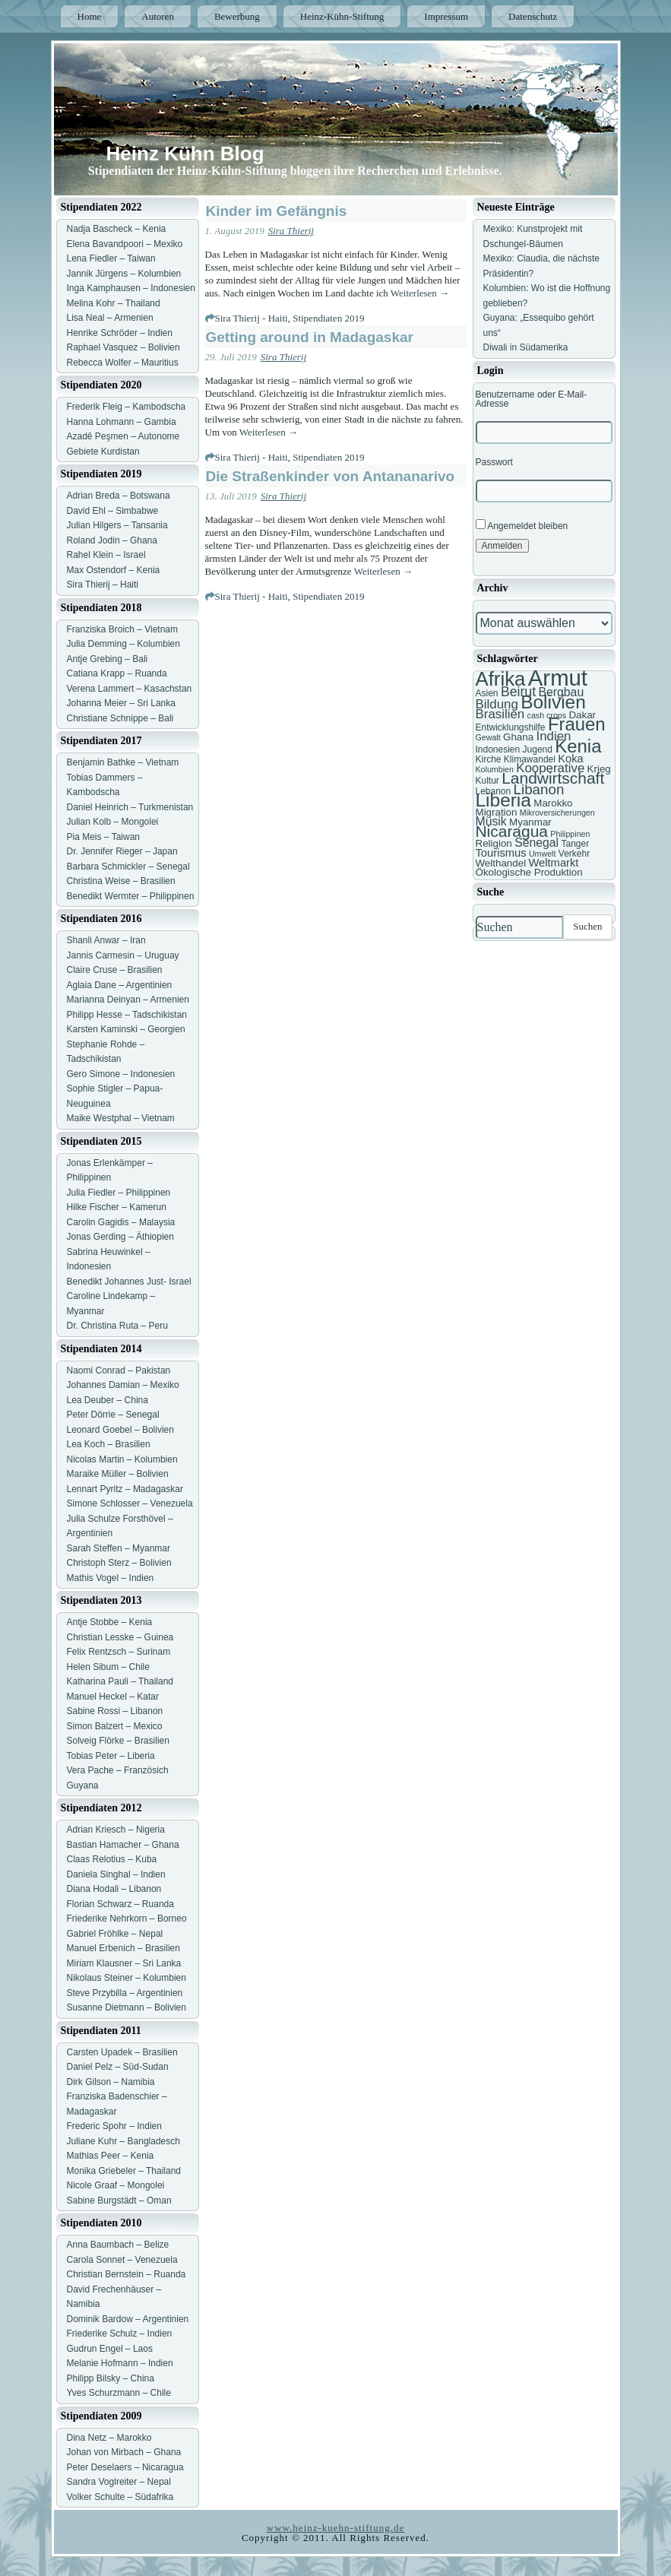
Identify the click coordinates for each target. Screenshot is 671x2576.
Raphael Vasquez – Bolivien (123, 347)
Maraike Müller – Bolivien (118, 1474)
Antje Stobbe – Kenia (110, 1622)
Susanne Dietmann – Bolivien (126, 2007)
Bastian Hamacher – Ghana (123, 1844)
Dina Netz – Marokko (109, 2437)
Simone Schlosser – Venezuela (130, 1503)
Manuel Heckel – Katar (113, 1696)
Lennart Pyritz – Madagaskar (125, 1489)
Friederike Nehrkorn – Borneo (127, 1918)
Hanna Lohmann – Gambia (121, 422)
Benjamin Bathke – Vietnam (123, 762)
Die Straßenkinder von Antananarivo (330, 476)
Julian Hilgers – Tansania (117, 525)
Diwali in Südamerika (525, 347)
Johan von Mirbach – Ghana (124, 2452)
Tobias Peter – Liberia (111, 1756)
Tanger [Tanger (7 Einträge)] (575, 843)
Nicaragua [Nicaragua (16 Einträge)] (512, 831)
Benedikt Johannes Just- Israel (129, 1281)
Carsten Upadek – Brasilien (122, 2052)
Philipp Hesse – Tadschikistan (127, 1014)
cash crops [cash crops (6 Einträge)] (547, 715)
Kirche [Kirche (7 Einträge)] (489, 759)
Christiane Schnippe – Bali (120, 718)
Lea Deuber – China (107, 1400)
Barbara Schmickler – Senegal (128, 866)
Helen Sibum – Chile (108, 1667)
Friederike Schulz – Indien (119, 2333)
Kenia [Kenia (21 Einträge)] (578, 746)
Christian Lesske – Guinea (120, 1637)
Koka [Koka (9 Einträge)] (571, 759)
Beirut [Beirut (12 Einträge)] (518, 691)
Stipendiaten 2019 (328, 318)
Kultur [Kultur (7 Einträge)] (487, 780)
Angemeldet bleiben (522, 525)
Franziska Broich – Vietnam (123, 629)
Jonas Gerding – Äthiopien (120, 1236)
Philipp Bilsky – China (110, 2378)
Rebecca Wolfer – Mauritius (123, 362)
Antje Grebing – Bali (107, 659)
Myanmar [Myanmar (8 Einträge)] (530, 822)
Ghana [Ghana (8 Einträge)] (518, 737)
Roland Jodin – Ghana (112, 540)
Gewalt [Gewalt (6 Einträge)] (488, 737)
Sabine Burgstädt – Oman (119, 2200)
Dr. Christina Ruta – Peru (117, 1325)
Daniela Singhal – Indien (116, 1874)
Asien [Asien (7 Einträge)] (487, 693)
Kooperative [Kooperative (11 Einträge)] (550, 768)
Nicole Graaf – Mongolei (116, 2185)
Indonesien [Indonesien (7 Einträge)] (498, 749)
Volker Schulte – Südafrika (120, 2497)
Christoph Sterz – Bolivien (119, 1562)
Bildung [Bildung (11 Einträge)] (497, 704)
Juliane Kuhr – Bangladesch (123, 2141)
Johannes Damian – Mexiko (123, 1385)
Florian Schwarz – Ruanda (120, 1904)
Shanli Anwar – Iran (106, 940)
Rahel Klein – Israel (106, 555)
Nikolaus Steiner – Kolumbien (126, 1977)
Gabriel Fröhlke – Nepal (115, 1933)
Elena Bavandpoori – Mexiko (125, 244)
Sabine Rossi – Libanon (115, 1711)
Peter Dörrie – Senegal (113, 1414)
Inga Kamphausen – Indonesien (131, 288)
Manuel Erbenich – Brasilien (123, 1948)
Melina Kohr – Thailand (113, 303)
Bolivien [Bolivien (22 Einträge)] (553, 702)
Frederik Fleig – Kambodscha (126, 406)
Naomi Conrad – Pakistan (119, 1370)
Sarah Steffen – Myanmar (119, 1548)
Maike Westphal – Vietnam (121, 1118)
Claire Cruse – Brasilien (115, 970)
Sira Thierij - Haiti (251, 318)
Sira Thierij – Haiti (102, 584)
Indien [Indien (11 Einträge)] (553, 736)
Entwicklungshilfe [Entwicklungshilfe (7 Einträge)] (511, 727)
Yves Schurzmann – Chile (119, 2392)
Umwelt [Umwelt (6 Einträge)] (542, 853)
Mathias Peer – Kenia (110, 2155)
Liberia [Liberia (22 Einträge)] (503, 800)
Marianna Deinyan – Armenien (128, 999)
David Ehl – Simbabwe (113, 510)
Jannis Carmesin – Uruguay (123, 955)
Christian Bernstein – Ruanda (126, 2274)
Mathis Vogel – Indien (110, 1578)
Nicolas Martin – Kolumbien (122, 1459)
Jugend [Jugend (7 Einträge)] (537, 749)
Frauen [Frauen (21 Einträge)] (577, 724)
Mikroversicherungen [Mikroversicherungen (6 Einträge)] (557, 812)
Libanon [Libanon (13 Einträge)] (539, 789)
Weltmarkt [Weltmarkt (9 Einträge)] (553, 863)
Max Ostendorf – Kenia (113, 570)
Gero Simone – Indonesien (121, 1074)
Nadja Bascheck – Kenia (116, 228)
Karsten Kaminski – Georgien (126, 1029)
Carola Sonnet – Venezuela (122, 2259)
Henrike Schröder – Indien (119, 333)
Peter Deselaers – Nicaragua (125, 2467)
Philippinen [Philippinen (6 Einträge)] (570, 833)
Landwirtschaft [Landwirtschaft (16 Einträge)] (553, 778)
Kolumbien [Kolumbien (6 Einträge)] (495, 769)
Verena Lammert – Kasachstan (129, 688)
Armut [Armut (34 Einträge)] (557, 677)
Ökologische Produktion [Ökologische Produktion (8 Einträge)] (529, 872)
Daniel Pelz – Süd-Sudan (118, 2066)
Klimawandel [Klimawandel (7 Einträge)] (529, 759)
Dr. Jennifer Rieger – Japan (122, 851)
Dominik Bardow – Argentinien (128, 2319)
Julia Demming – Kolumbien (123, 643)
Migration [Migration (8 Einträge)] (496, 812)
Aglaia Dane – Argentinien (119, 985)
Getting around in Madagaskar (309, 337)
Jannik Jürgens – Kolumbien (124, 273)
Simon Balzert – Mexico (115, 1726)
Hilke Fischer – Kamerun (116, 1207)
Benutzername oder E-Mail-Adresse (531, 399)
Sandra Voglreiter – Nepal (119, 2481)
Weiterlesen (420, 293)
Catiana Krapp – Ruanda (117, 673)
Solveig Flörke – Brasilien (118, 1740)
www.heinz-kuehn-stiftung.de (335, 2527)
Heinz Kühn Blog (185, 153)
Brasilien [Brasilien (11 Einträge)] (500, 714)
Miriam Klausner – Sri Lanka (124, 1963)
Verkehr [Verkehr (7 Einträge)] (574, 853)
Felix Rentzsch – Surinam (119, 1651)
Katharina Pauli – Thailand (120, 1681)
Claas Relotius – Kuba (112, 1859)
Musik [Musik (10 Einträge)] (491, 821)
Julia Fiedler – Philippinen (119, 1192)
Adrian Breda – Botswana (118, 495)
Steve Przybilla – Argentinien (125, 1993)
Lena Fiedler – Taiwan (111, 258)
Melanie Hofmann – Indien (120, 2363)
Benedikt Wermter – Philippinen (131, 896)
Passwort (494, 462)
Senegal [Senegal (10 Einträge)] (536, 842)
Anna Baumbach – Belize (118, 2244)
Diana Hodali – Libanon (114, 1889)
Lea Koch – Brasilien (108, 1444)
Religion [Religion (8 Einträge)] (494, 843)
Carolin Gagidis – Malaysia (121, 1222)
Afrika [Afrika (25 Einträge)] (501, 678)
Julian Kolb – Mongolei (113, 821)
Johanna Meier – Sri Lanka (121, 703)
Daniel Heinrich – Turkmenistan (130, 807)
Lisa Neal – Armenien (110, 317)
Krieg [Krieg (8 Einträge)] (599, 769)
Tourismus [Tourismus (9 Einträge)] (501, 853)
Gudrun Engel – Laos (110, 2348)
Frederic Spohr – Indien (114, 2126)
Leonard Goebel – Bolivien (120, 1429)
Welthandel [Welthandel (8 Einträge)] (501, 863)
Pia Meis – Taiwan (104, 837)
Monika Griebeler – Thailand (124, 2171)
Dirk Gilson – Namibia (111, 2082)
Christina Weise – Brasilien (121, 881)
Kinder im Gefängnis (276, 211)
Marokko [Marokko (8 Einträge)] (552, 803)
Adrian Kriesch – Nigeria (116, 1829)
